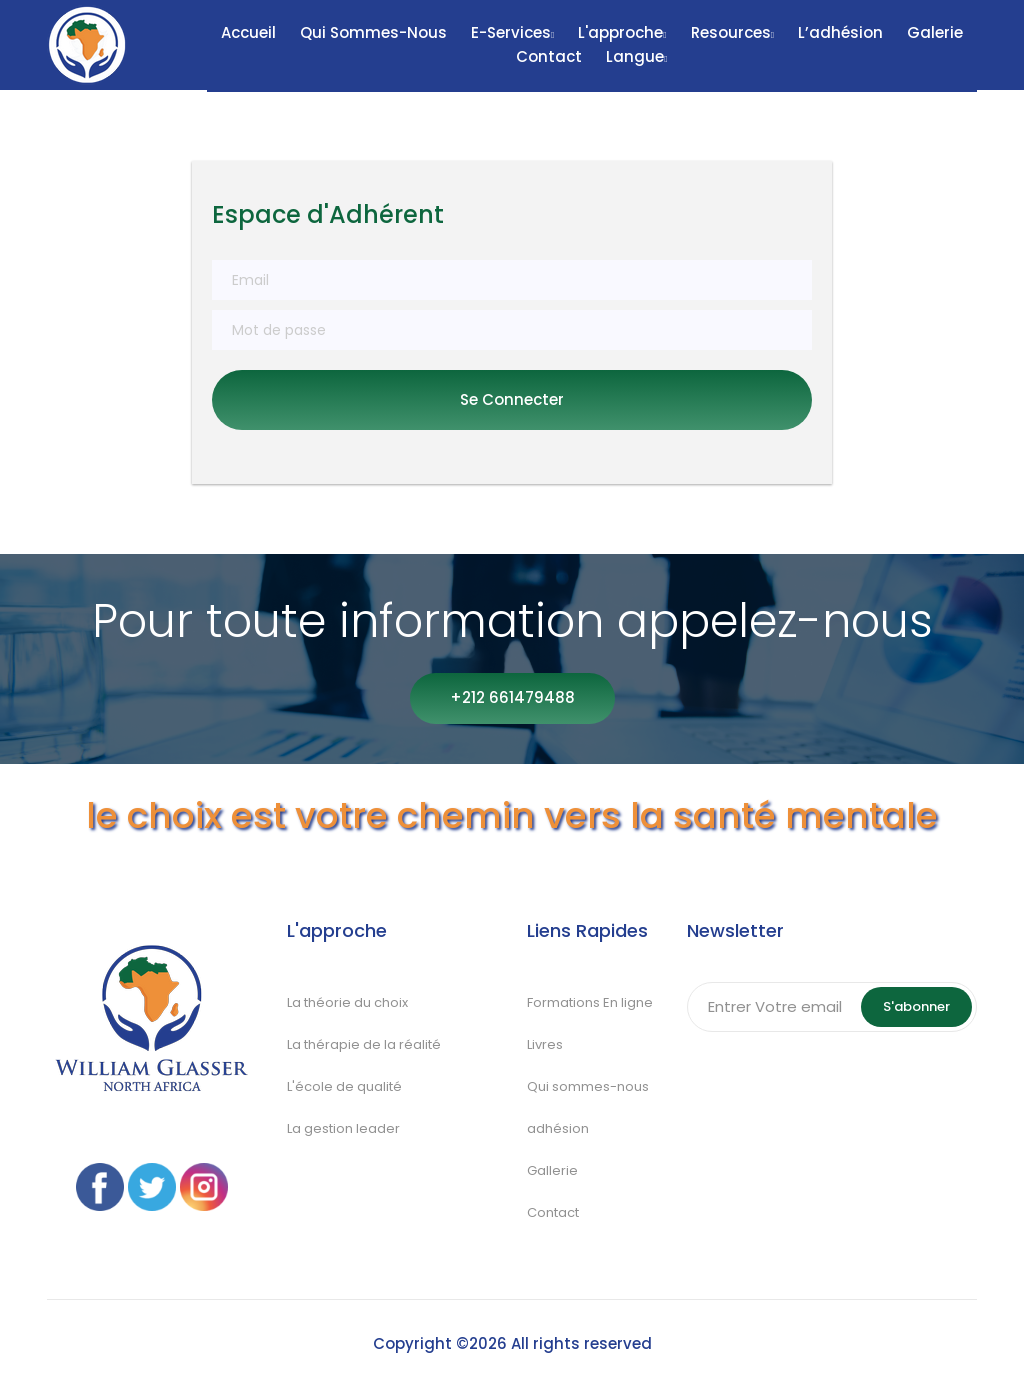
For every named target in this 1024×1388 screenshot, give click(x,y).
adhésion (558, 1128)
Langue (636, 56)
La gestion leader (345, 1128)
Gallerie (552, 1170)
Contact (549, 56)
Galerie (935, 32)
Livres (545, 1044)
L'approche (622, 32)
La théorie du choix (347, 1002)
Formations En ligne (590, 1002)
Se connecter (512, 399)
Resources (732, 32)
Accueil (248, 32)
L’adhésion (840, 32)
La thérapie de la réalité (365, 1044)
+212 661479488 (512, 697)
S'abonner (916, 1006)
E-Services (512, 32)
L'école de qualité (344, 1086)
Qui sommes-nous (373, 32)
